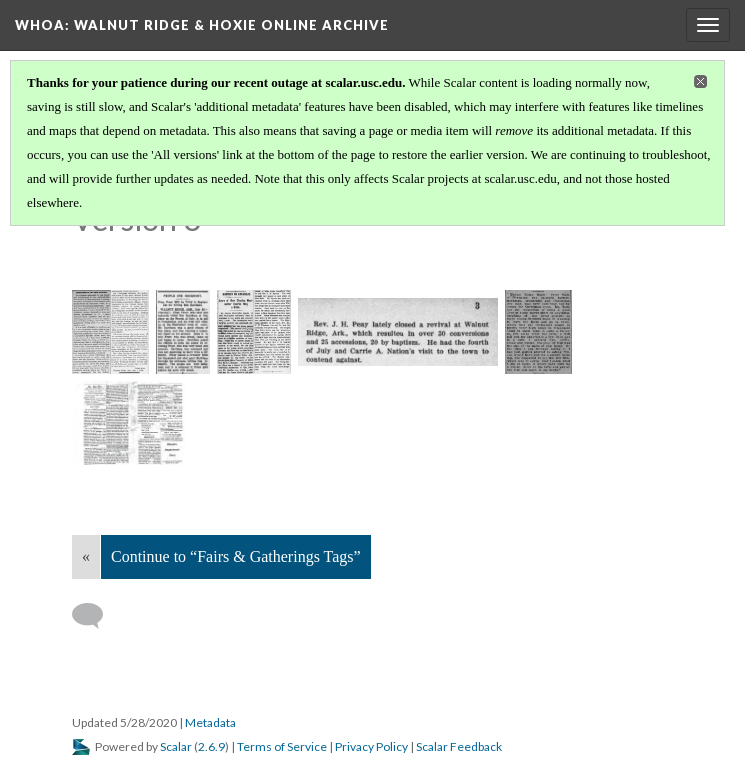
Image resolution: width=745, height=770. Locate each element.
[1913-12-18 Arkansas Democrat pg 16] (538, 332)
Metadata (210, 722)
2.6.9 (211, 746)
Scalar (176, 746)
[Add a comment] (96, 616)
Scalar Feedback (459, 746)
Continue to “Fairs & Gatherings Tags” (236, 556)
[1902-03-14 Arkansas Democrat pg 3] (254, 332)
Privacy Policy (371, 746)
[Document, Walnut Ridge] (129, 423)
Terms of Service (282, 746)
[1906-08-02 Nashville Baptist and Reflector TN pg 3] (398, 332)
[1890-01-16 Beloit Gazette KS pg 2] (110, 332)
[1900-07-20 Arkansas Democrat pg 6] (183, 332)
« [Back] (86, 556)
